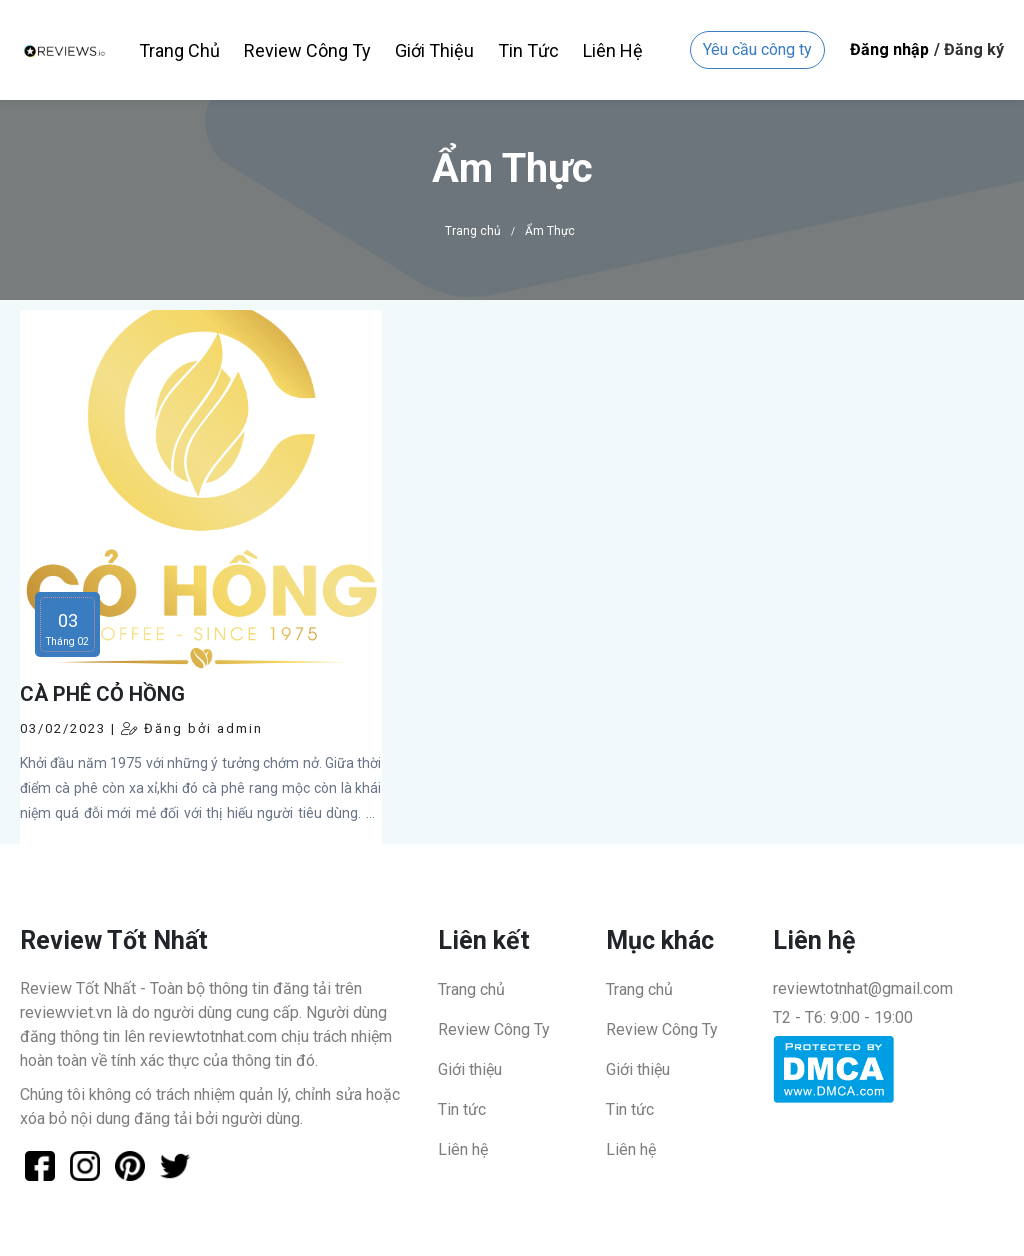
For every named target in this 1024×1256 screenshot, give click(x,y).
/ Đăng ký (969, 49)
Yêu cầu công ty (757, 49)
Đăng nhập (889, 49)
